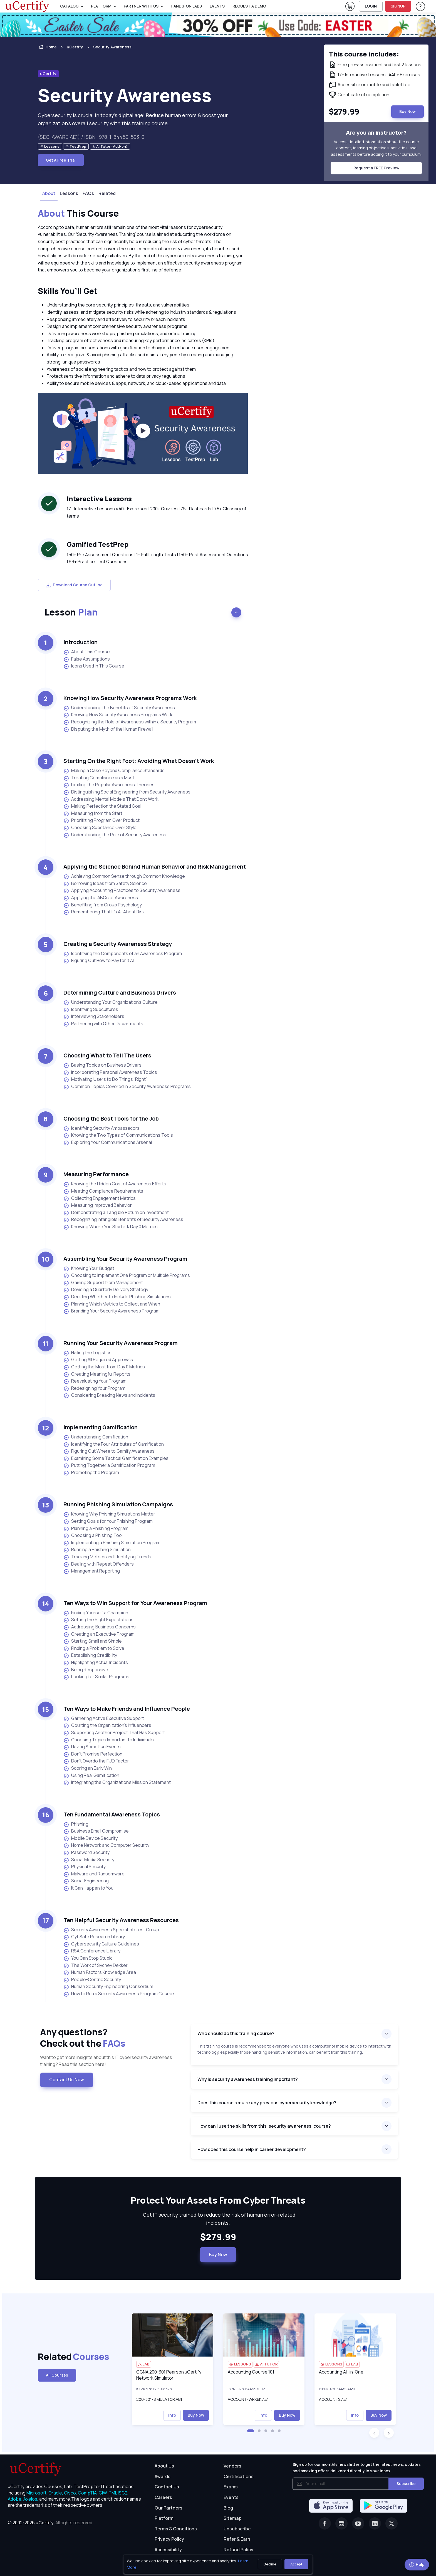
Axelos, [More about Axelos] (30, 2499)
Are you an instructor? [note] (376, 132)
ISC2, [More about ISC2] (123, 2493)
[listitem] (107, 47)
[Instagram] (341, 2523)
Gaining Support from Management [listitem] (103, 1282)
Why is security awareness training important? (247, 2079)
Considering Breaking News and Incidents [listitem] (109, 1395)
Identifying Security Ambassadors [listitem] (101, 1128)
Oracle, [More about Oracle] (55, 2493)
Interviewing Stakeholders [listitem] (93, 1016)
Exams (231, 2487)
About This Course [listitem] (86, 652)
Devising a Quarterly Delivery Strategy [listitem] (105, 1289)
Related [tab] (107, 193)
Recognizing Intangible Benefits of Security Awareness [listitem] (123, 1219)
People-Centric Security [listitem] (92, 1979)
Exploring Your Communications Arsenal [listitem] (107, 1142)
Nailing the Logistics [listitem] (87, 1352)
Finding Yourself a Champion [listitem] (95, 1613)
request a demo (249, 6)
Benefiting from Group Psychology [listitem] (102, 905)
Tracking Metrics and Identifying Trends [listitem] (107, 1557)
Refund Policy (238, 2550)
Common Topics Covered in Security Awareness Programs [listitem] (127, 1086)
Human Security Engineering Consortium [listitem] (108, 1986)
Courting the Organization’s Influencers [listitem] (107, 1725)
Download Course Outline (74, 584)
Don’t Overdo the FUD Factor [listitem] (96, 1761)
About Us (164, 2466)
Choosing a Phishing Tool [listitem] (93, 1535)
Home (47, 47)
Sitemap (233, 2518)
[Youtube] (358, 2523)
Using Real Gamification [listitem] (91, 1775)
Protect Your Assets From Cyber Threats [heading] (218, 2200)
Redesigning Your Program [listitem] (94, 1388)
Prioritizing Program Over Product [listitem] (101, 820)
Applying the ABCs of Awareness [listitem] (100, 897)
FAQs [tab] (88, 193)
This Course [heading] (78, 213)
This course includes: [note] (364, 53)
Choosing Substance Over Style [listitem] (100, 827)
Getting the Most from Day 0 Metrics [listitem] (104, 1367)
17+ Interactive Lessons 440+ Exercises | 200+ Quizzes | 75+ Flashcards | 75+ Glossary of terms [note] (156, 512)
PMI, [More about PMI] (113, 2493)
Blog (228, 2508)
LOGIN (371, 6)
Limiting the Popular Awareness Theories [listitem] (109, 785)
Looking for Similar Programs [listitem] (96, 1676)
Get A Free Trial (61, 160)
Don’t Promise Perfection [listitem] (92, 1754)
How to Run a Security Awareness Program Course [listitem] (118, 1994)
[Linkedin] (375, 2523)
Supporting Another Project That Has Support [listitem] (114, 1732)
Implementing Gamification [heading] (100, 1427)
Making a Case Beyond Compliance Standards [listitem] (114, 770)
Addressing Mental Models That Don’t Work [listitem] (110, 799)
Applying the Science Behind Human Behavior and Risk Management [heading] (154, 866)
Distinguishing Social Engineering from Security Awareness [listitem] (126, 792)
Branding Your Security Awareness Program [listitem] (111, 1311)
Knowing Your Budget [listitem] (88, 1268)
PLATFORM (101, 6)
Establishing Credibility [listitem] (90, 1655)
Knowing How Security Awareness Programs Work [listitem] (117, 714)
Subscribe (406, 2483)
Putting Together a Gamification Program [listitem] (109, 1465)
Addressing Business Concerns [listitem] (99, 1627)
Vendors (232, 2466)
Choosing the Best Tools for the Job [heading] (111, 1118)
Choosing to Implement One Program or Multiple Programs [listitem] (126, 1275)
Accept (296, 2564)
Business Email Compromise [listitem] (96, 1831)
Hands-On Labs (186, 6)
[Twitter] (391, 2523)
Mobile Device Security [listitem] (90, 1838)
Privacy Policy (169, 2539)
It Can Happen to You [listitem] (88, 1888)
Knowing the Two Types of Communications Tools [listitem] (118, 1135)
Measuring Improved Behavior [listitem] (97, 1205)
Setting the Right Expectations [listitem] (98, 1619)
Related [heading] (65, 2357)
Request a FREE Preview (376, 167)
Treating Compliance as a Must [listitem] (98, 778)
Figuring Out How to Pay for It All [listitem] (99, 960)
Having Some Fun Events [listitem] (92, 1747)
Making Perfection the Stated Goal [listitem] (102, 806)
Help (417, 2564)
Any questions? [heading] (111, 2038)
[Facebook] (325, 2523)
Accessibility (168, 2550)
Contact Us (167, 2487)
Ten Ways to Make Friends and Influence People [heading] (126, 1708)
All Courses (57, 2375)
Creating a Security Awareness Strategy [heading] (117, 944)
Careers (163, 2497)
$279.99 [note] (218, 2237)
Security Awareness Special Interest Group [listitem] (111, 1930)
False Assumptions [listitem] (86, 659)
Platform (164, 2518)
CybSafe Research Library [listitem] (94, 1937)
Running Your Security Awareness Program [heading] (120, 1343)
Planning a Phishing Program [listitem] (95, 1528)
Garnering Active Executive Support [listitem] (103, 1718)
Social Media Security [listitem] (88, 1859)
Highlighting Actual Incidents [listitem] (95, 1662)
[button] (250, 2430)
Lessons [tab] (69, 193)
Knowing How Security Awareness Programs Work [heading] (130, 698)
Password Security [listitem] (86, 1852)
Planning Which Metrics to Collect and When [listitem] (111, 1304)
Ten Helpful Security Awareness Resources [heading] (121, 1920)
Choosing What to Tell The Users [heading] (107, 1055)
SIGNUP (398, 6)
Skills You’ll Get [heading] (67, 291)
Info (172, 2415)
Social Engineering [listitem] (86, 1881)
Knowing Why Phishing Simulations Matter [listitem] (109, 1514)
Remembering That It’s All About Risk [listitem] (104, 912)
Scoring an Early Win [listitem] (87, 1768)
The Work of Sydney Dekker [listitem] (95, 1965)
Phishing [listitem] (75, 1824)
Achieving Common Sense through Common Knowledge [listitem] (124, 876)
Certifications (239, 2476)
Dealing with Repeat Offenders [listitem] (98, 1564)
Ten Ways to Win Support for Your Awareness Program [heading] (135, 1603)
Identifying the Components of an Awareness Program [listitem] (122, 953)
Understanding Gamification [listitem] (95, 1437)
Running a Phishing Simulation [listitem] (97, 1549)
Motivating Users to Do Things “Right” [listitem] (105, 1079)
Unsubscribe (237, 2529)
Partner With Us (141, 6)
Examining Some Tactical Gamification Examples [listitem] (116, 1458)
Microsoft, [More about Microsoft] (37, 2493)
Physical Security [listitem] (84, 1866)
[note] (50, 146)
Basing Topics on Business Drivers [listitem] (102, 1065)
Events (217, 6)
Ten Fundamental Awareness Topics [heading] (111, 1814)
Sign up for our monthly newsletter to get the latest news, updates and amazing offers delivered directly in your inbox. (357, 2467)
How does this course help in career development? (251, 2149)
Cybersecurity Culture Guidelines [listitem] (101, 1944)
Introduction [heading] (80, 642)
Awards (162, 2476)
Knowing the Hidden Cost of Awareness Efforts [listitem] (114, 1184)
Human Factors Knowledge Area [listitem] (99, 1972)
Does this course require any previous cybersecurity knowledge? (266, 2103)
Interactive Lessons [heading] (99, 498)
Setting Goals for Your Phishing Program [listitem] (108, 1521)
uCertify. (45, 2523)
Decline (270, 2564)
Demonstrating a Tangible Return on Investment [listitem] (116, 1212)
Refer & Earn (237, 2539)
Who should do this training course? (235, 2033)
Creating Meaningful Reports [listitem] (96, 1374)
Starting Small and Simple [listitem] (92, 1641)
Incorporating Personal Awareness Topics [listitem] (110, 1072)
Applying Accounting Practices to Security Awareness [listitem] (121, 890)
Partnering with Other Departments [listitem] (103, 1023)
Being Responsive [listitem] (85, 1670)
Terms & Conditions (176, 2529)
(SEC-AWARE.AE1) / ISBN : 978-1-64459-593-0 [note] (91, 137)
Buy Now (218, 2254)
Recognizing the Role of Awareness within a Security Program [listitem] (129, 722)
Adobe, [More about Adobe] (15, 2499)
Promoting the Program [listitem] (91, 1472)
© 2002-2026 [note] (50, 2523)
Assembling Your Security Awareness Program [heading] (125, 1258)
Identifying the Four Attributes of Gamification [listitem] (113, 1444)
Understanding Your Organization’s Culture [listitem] (110, 1002)
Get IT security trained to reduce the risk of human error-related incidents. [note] (218, 2218)
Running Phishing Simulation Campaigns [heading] (118, 1504)
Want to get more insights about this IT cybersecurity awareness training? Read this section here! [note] (106, 2061)
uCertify (75, 47)
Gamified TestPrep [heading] (97, 544)
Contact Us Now (66, 2079)
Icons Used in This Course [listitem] (93, 666)
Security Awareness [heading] (125, 95)
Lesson (71, 612)
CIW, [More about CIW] (103, 2493)
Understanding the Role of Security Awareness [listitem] (114, 835)
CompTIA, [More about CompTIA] (88, 2493)
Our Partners (168, 2508)
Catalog (69, 6)
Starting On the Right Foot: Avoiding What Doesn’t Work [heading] (138, 761)
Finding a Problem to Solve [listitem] (93, 1648)
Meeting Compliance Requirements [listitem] (103, 1191)
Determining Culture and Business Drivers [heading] (119, 992)
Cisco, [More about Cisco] (70, 2493)
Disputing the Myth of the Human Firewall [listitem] (108, 729)
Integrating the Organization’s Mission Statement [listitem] (117, 1782)
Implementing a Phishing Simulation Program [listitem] (111, 1542)
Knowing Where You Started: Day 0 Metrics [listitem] (110, 1226)
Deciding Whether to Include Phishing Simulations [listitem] (117, 1297)
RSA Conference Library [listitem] (91, 1951)
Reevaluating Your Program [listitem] (95, 1381)
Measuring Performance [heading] (96, 1174)
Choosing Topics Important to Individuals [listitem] (108, 1740)
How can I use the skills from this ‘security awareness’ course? (264, 2126)
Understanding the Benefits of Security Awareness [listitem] (119, 707)
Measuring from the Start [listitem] (92, 813)
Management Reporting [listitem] (91, 1571)
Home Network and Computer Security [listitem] (106, 1845)
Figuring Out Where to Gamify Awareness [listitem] (109, 1451)
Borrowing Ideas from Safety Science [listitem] (105, 883)
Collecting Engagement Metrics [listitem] (99, 1198)
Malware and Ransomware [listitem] (94, 1874)
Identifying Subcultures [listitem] (90, 1009)
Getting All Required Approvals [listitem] (98, 1359)
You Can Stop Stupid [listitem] (88, 1958)
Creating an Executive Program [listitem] (99, 1634)
